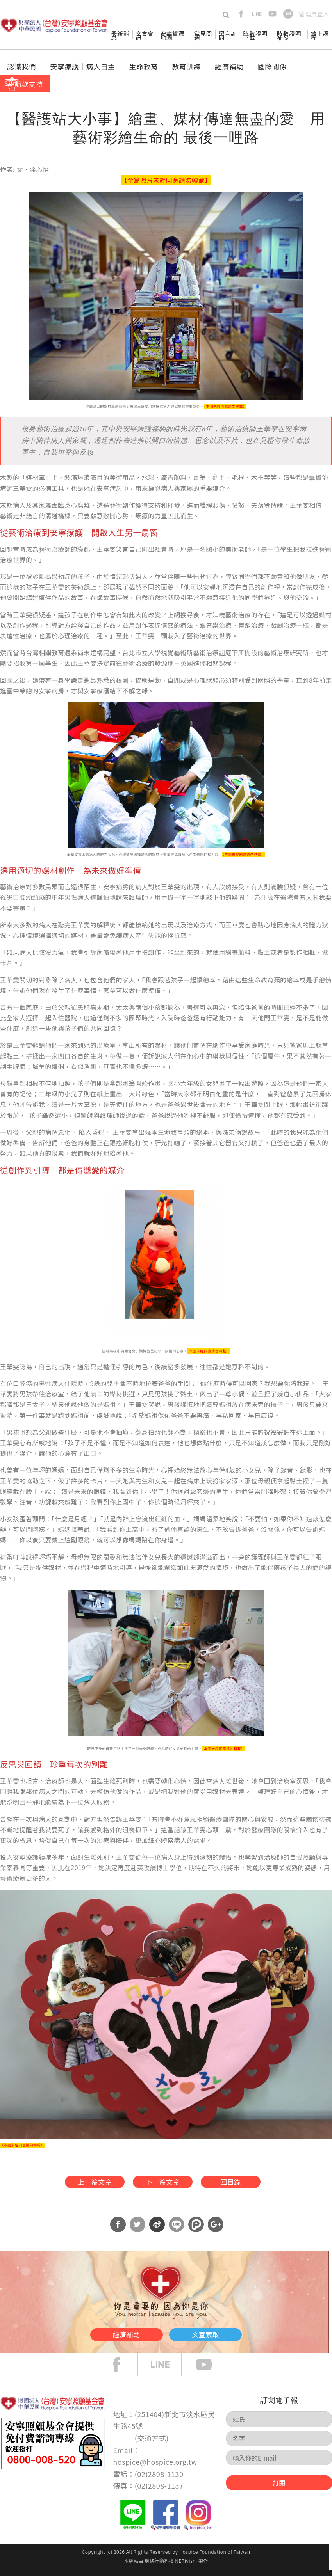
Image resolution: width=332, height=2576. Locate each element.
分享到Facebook (118, 2231)
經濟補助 (229, 66)
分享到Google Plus (215, 2231)
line (257, 14)
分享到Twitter (137, 2231)
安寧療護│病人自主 (82, 66)
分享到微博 (157, 2231)
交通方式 (151, 2444)
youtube (272, 14)
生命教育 (143, 66)
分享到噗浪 (196, 2231)
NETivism (186, 2567)
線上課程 (320, 35)
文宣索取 (227, 2338)
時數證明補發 (289, 35)
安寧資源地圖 (172, 35)
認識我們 (21, 66)
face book (122, 2370)
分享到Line (176, 2231)
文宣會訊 (145, 35)
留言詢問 (228, 35)
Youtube (209, 2370)
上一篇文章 (78, 2184)
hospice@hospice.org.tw (155, 2468)
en (288, 14)
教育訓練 (186, 66)
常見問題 (203, 35)
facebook (241, 14)
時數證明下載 (255, 35)
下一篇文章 (162, 2184)
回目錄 (245, 2184)
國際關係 (272, 66)
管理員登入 (314, 14)
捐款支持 (28, 84)
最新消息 (120, 35)
